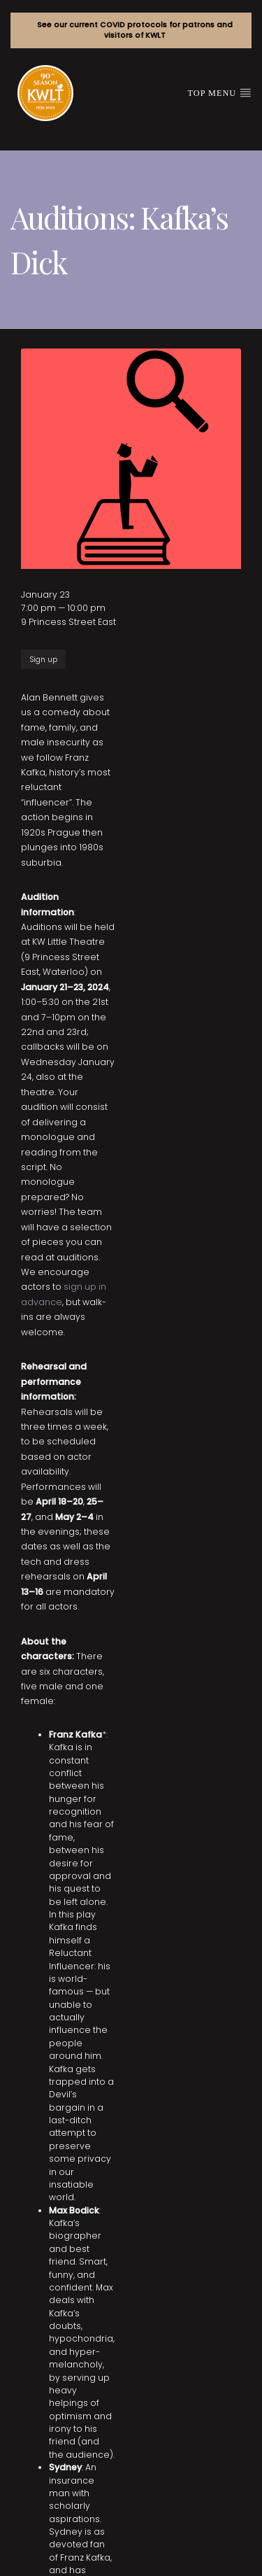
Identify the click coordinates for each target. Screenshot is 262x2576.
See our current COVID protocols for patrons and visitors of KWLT (135, 30)
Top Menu (220, 92)
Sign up (43, 659)
